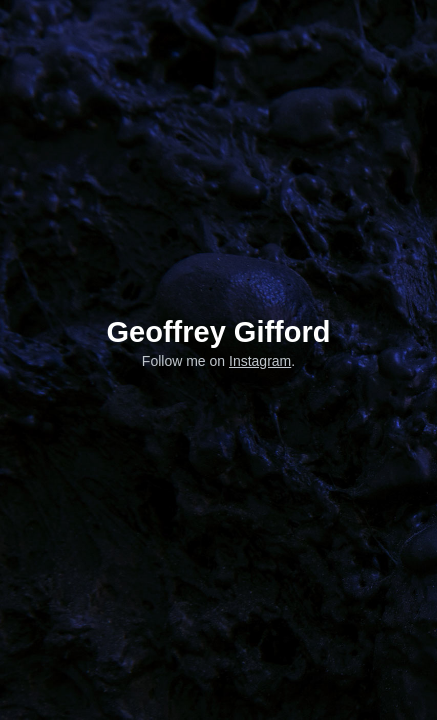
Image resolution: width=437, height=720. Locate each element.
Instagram (260, 361)
